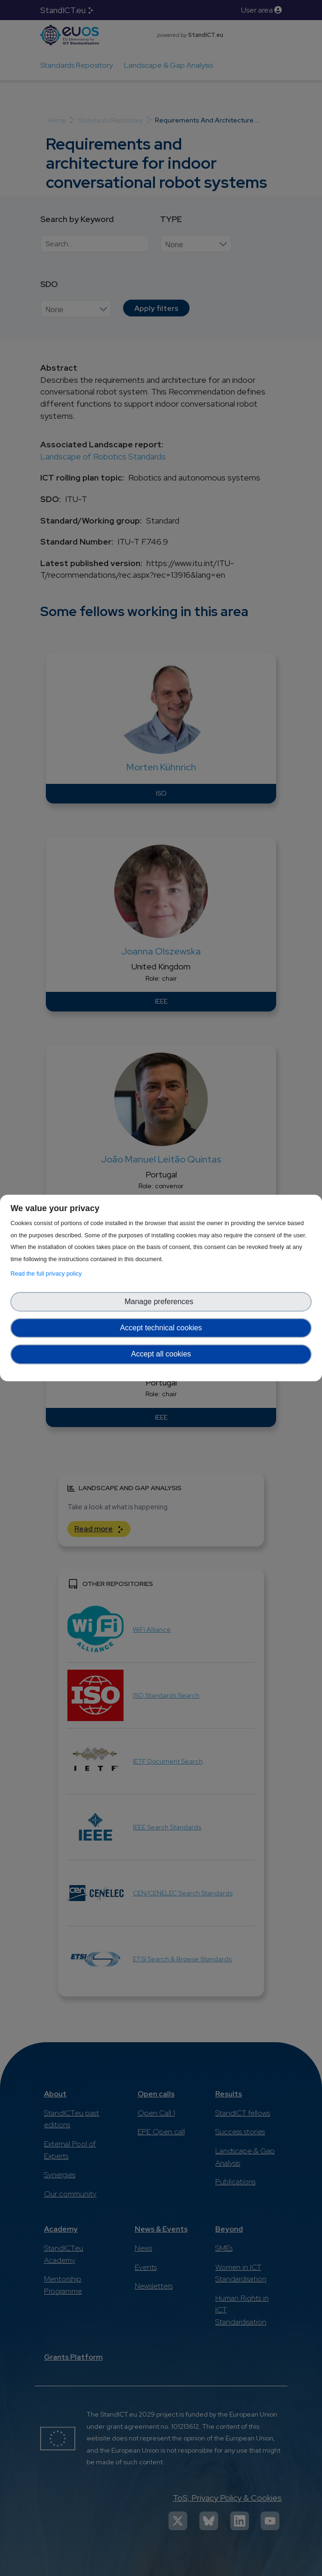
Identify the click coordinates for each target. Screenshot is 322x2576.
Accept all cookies (161, 1354)
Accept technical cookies (161, 1328)
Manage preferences (161, 1302)
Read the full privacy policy (47, 1273)
